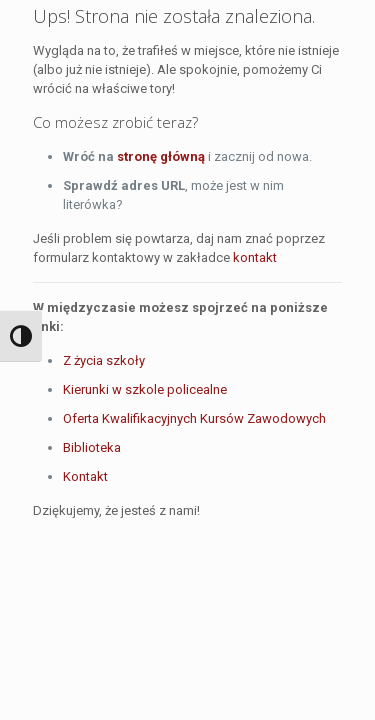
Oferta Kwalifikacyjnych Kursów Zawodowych (194, 418)
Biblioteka (92, 447)
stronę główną (161, 156)
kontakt (255, 257)
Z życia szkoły (104, 360)
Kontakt (85, 476)
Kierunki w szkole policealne (145, 389)
